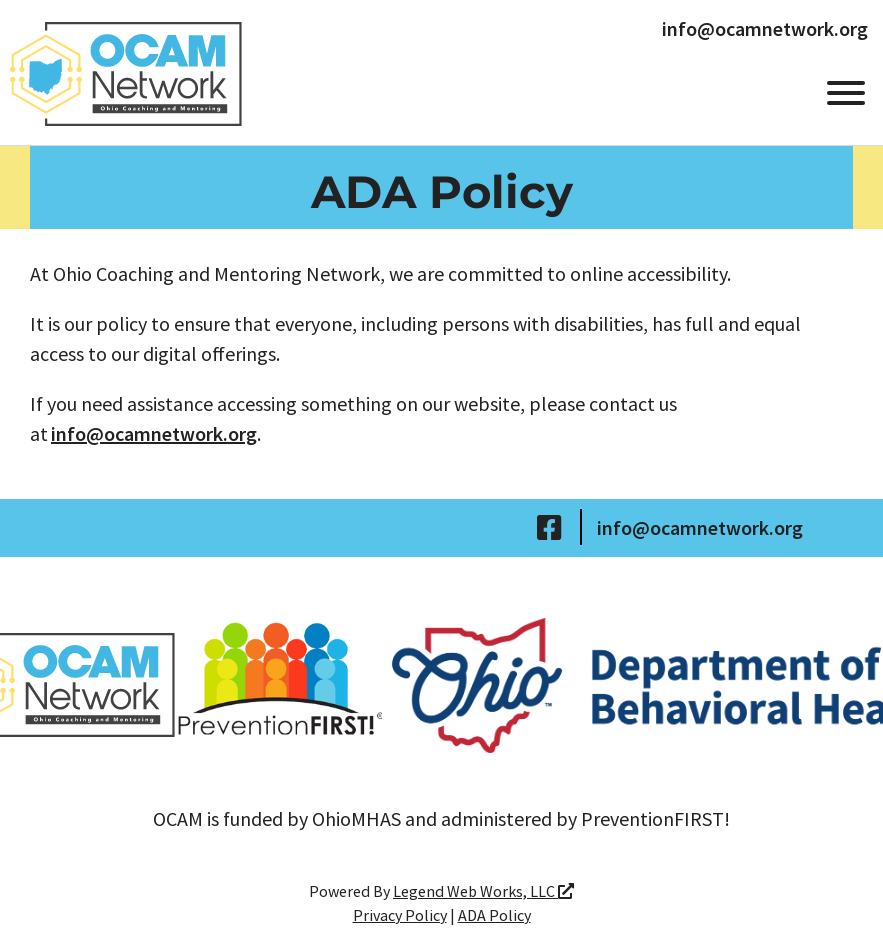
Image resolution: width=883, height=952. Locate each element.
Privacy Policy (400, 915)
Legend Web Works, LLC (483, 891)
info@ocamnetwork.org (765, 29)
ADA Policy (494, 915)
